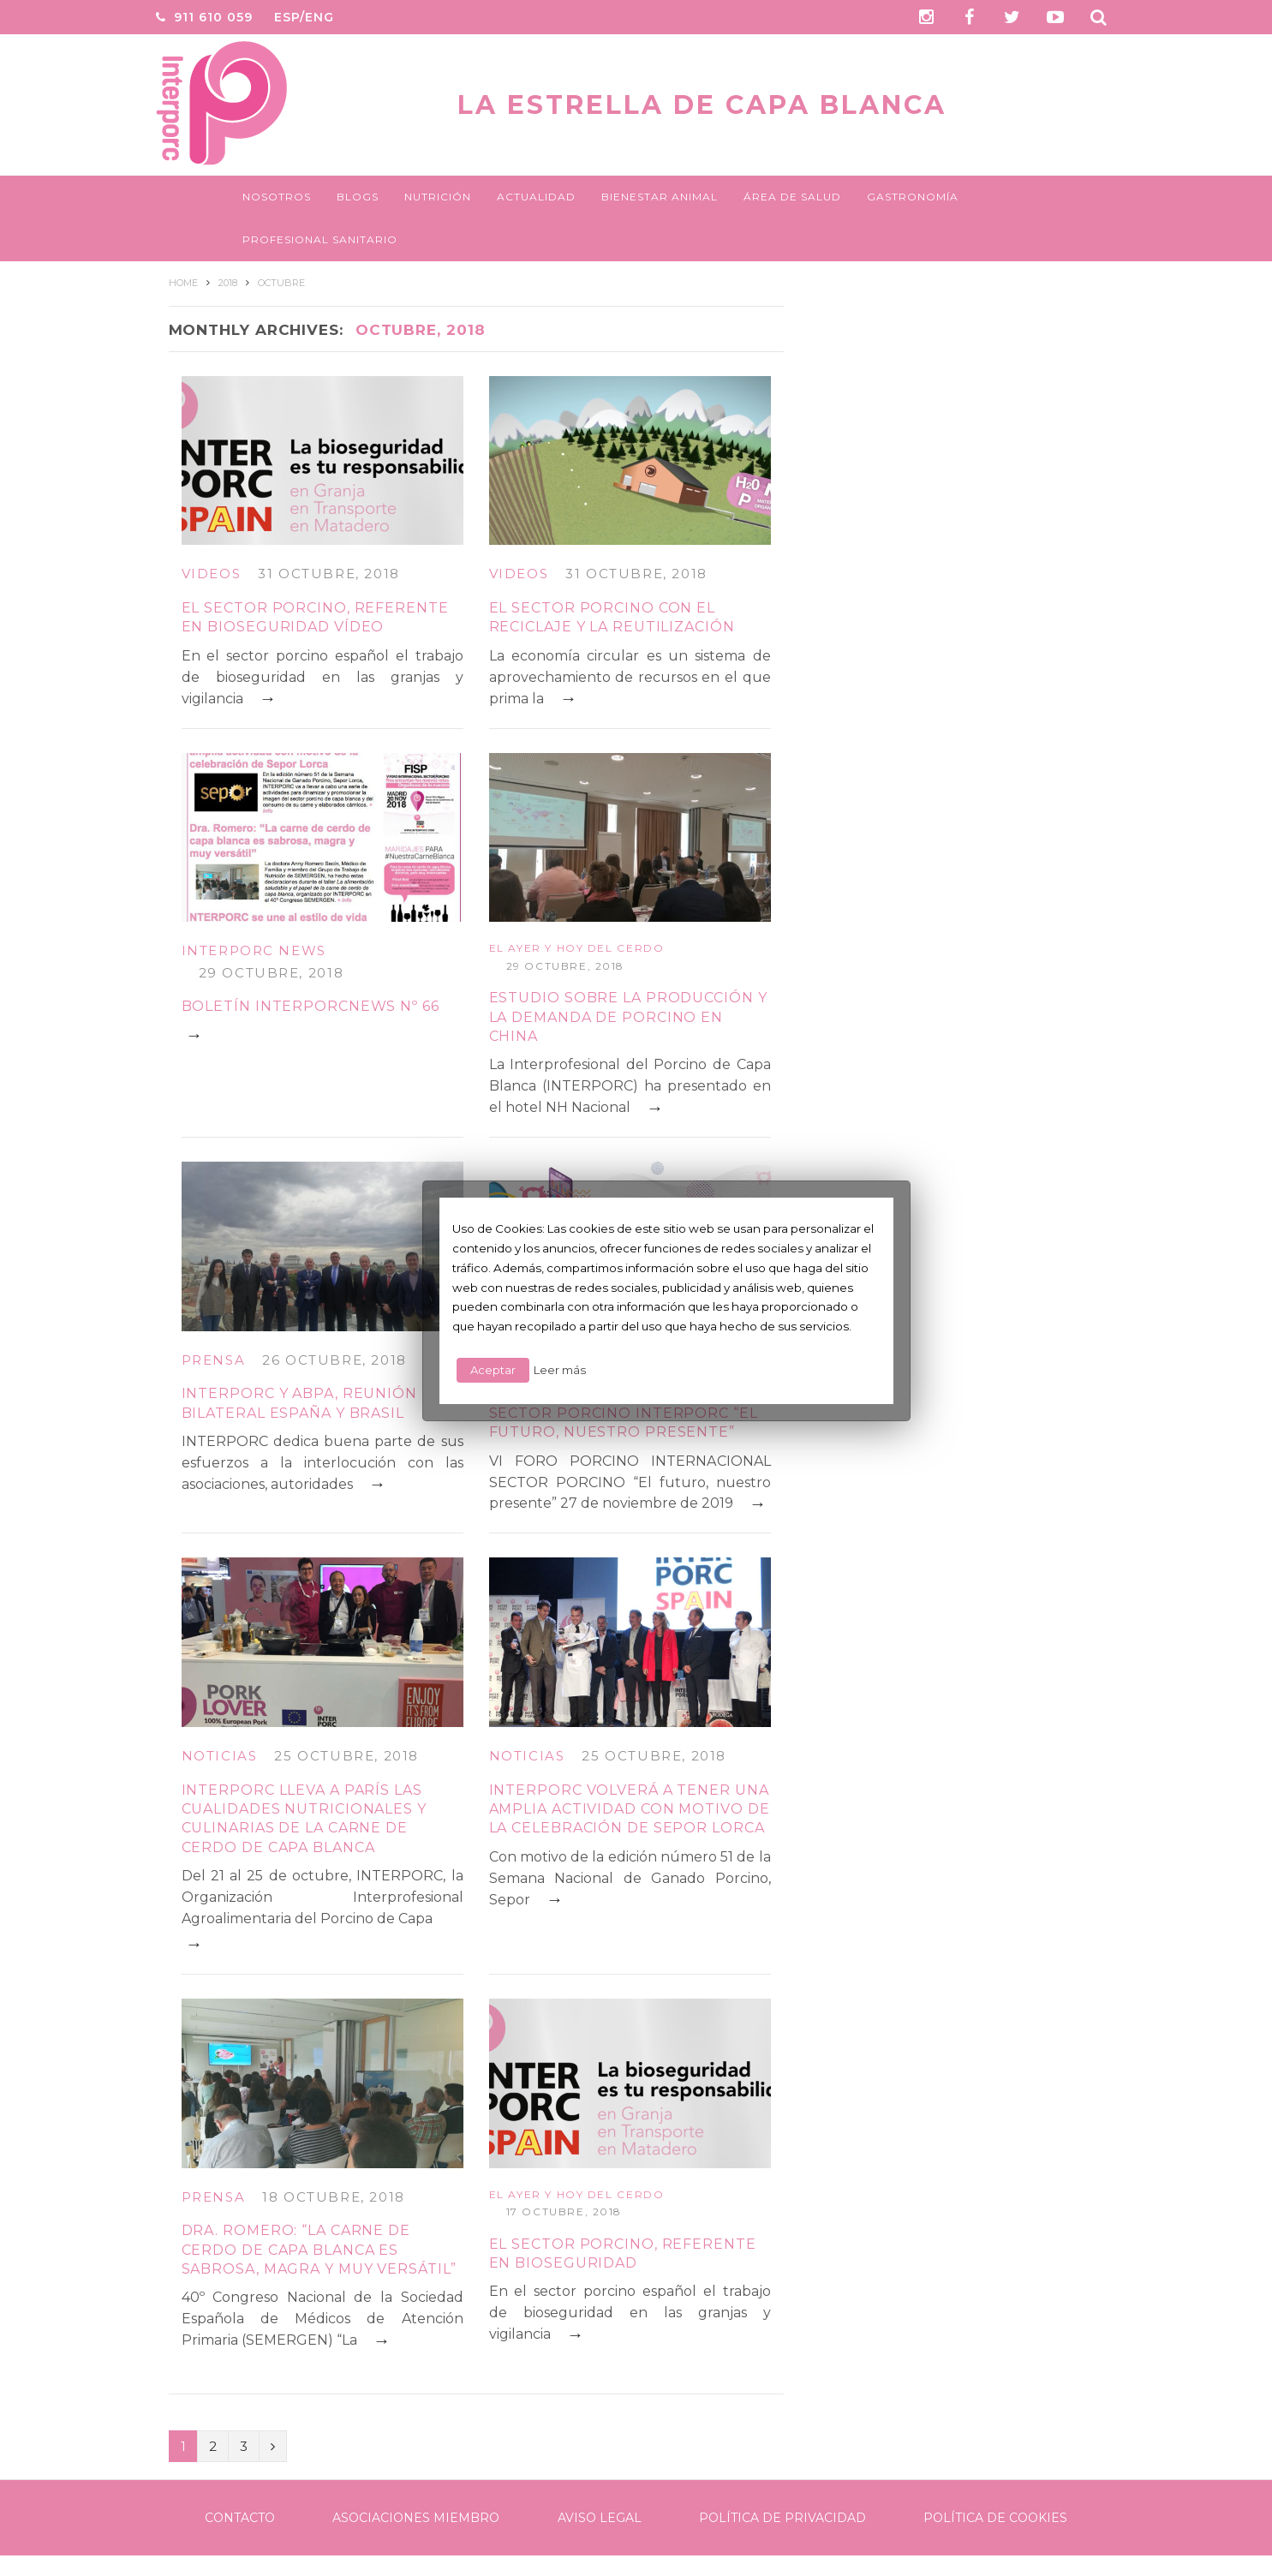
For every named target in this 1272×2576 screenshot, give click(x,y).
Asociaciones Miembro (415, 2517)
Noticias (220, 1756)
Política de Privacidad (782, 2517)
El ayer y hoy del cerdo (577, 947)
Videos (212, 573)
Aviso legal (600, 2517)
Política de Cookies (995, 2517)
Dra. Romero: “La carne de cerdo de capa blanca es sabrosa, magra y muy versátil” (319, 2249)
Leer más (560, 1370)
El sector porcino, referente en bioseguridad (622, 2253)
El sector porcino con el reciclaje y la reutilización (612, 617)
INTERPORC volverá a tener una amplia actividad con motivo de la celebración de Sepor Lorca (629, 1809)
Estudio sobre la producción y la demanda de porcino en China (628, 1016)
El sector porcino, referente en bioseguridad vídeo (315, 617)
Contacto (240, 2517)
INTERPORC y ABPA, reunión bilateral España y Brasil (300, 1402)
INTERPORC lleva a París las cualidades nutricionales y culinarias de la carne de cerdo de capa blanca (304, 1819)
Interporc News (254, 950)
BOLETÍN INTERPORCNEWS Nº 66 (310, 1006)
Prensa (214, 1360)
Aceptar (493, 1370)
